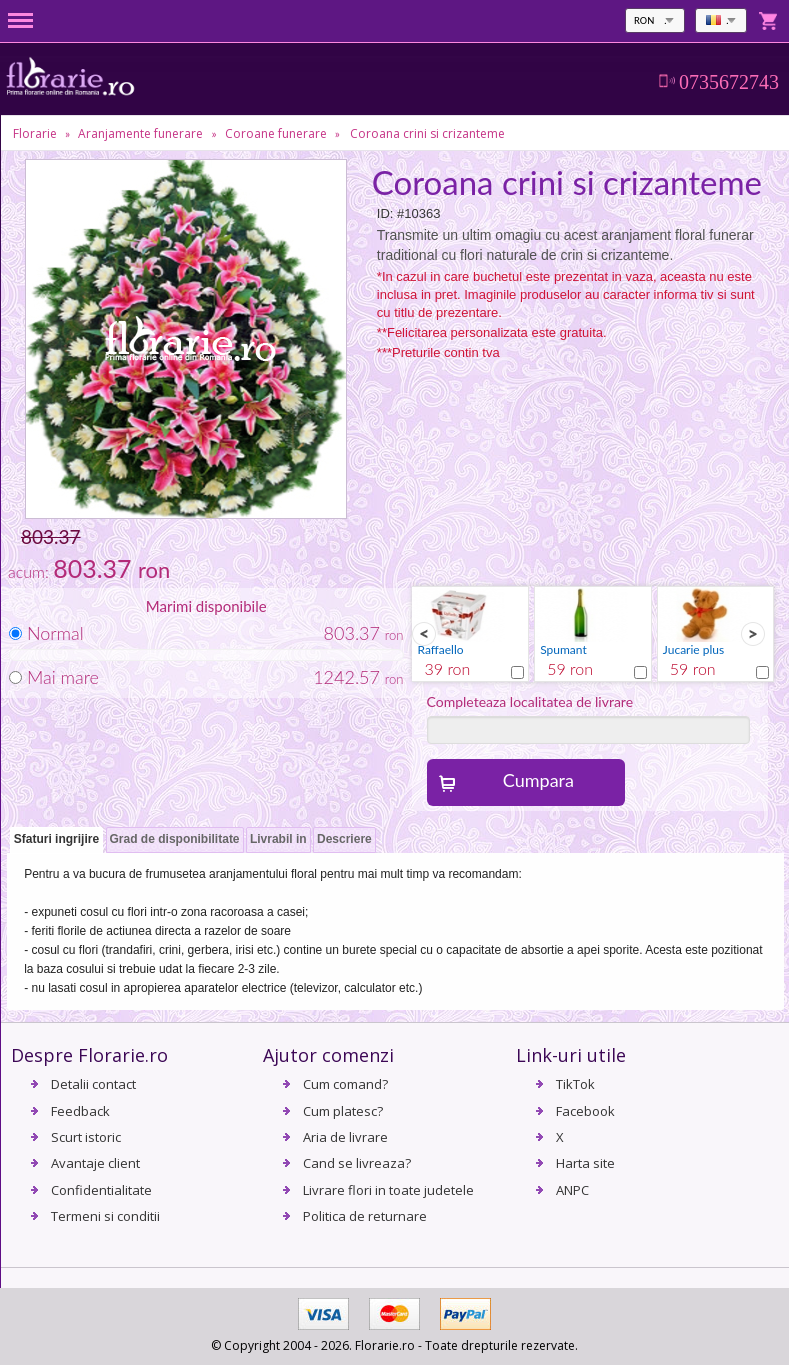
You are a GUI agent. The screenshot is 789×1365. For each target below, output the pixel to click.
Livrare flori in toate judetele (388, 1190)
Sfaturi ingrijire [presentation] (56, 839)
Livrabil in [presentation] (278, 839)
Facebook (585, 1111)
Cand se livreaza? (357, 1163)
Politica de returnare (365, 1216)
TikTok (575, 1084)
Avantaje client (95, 1163)
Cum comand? (345, 1084)
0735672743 (729, 82)
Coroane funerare (276, 133)
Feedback (80, 1111)
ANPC (572, 1190)
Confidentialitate (101, 1190)
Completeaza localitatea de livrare (530, 701)
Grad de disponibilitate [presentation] (175, 839)
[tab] (56, 840)
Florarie (35, 133)
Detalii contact (93, 1084)
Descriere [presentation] (344, 839)
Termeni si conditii (105, 1216)
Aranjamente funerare (140, 133)
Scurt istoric (86, 1137)
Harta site (585, 1163)
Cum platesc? (343, 1111)
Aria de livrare (345, 1137)
